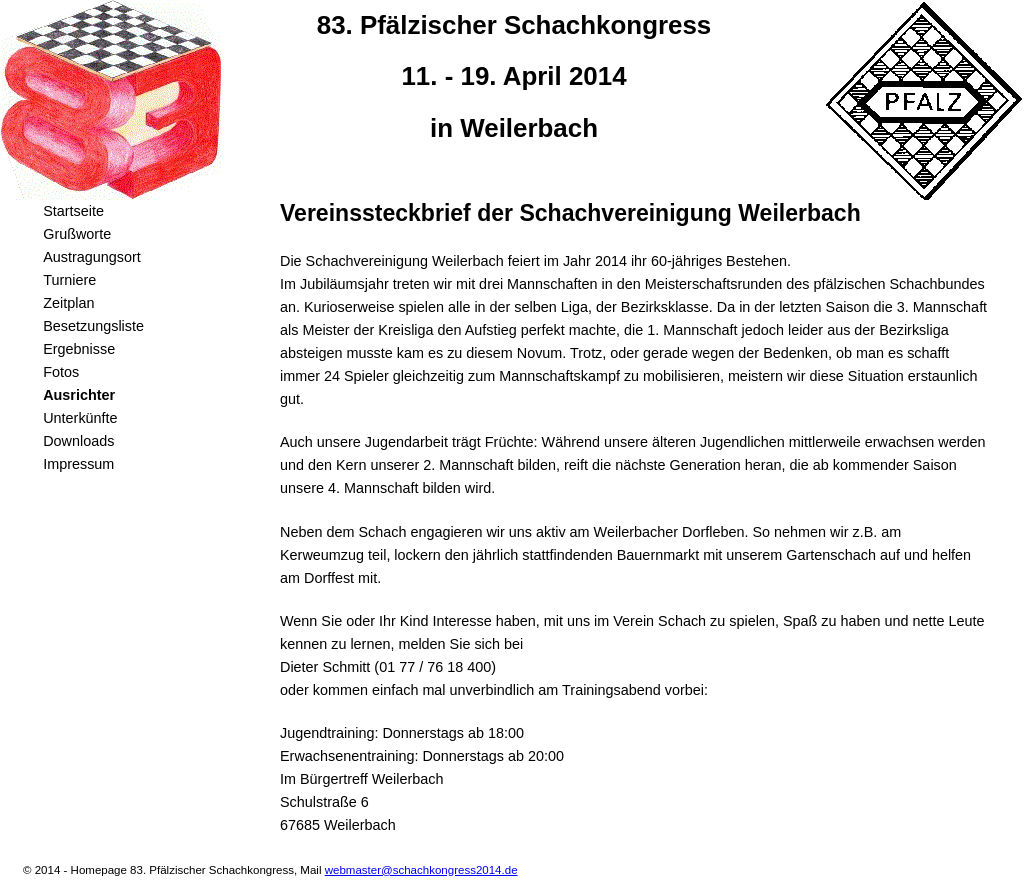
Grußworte (77, 234)
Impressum (78, 464)
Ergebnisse (79, 349)
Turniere (69, 280)
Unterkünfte (80, 418)
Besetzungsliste (93, 326)
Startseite (73, 211)
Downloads (78, 441)
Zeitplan (68, 303)
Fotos (61, 372)
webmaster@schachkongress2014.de (421, 870)
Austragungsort (92, 257)
